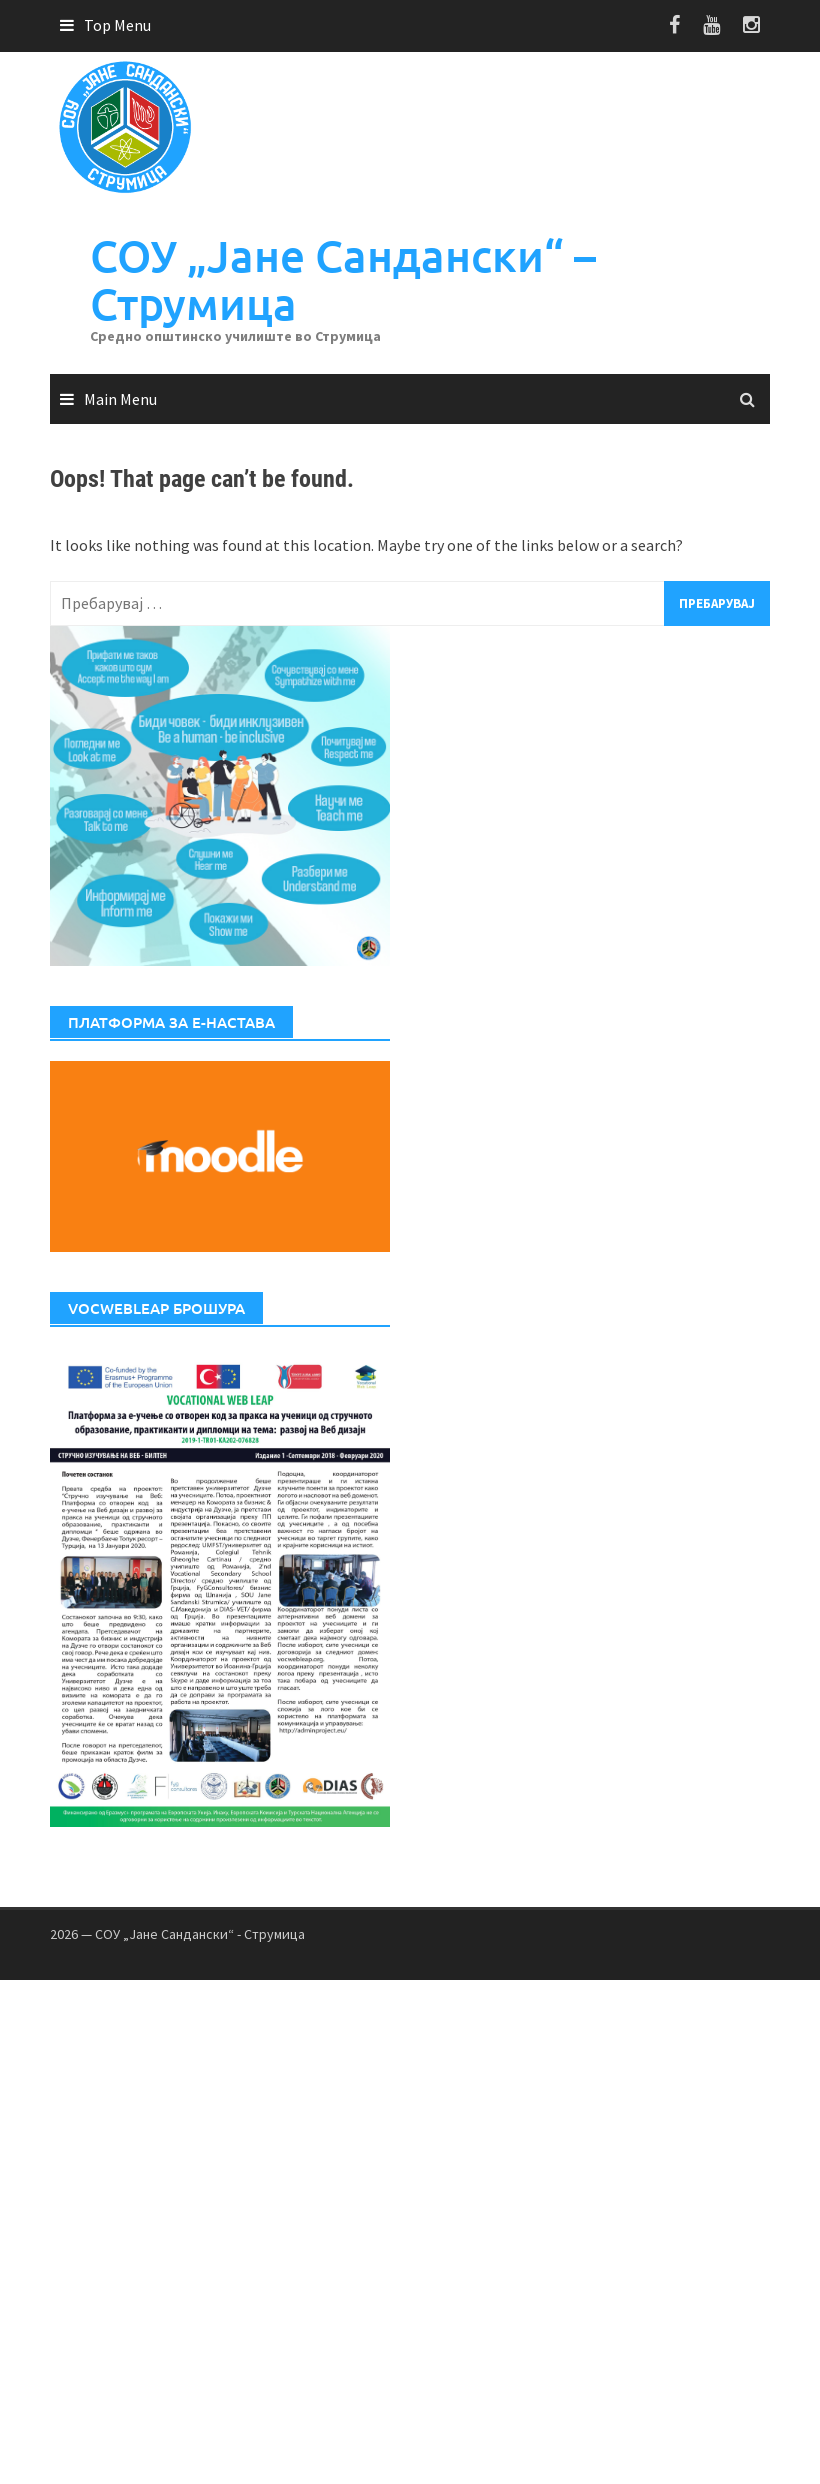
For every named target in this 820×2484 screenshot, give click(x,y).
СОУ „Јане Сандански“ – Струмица (343, 279)
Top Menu (117, 25)
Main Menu (120, 399)
